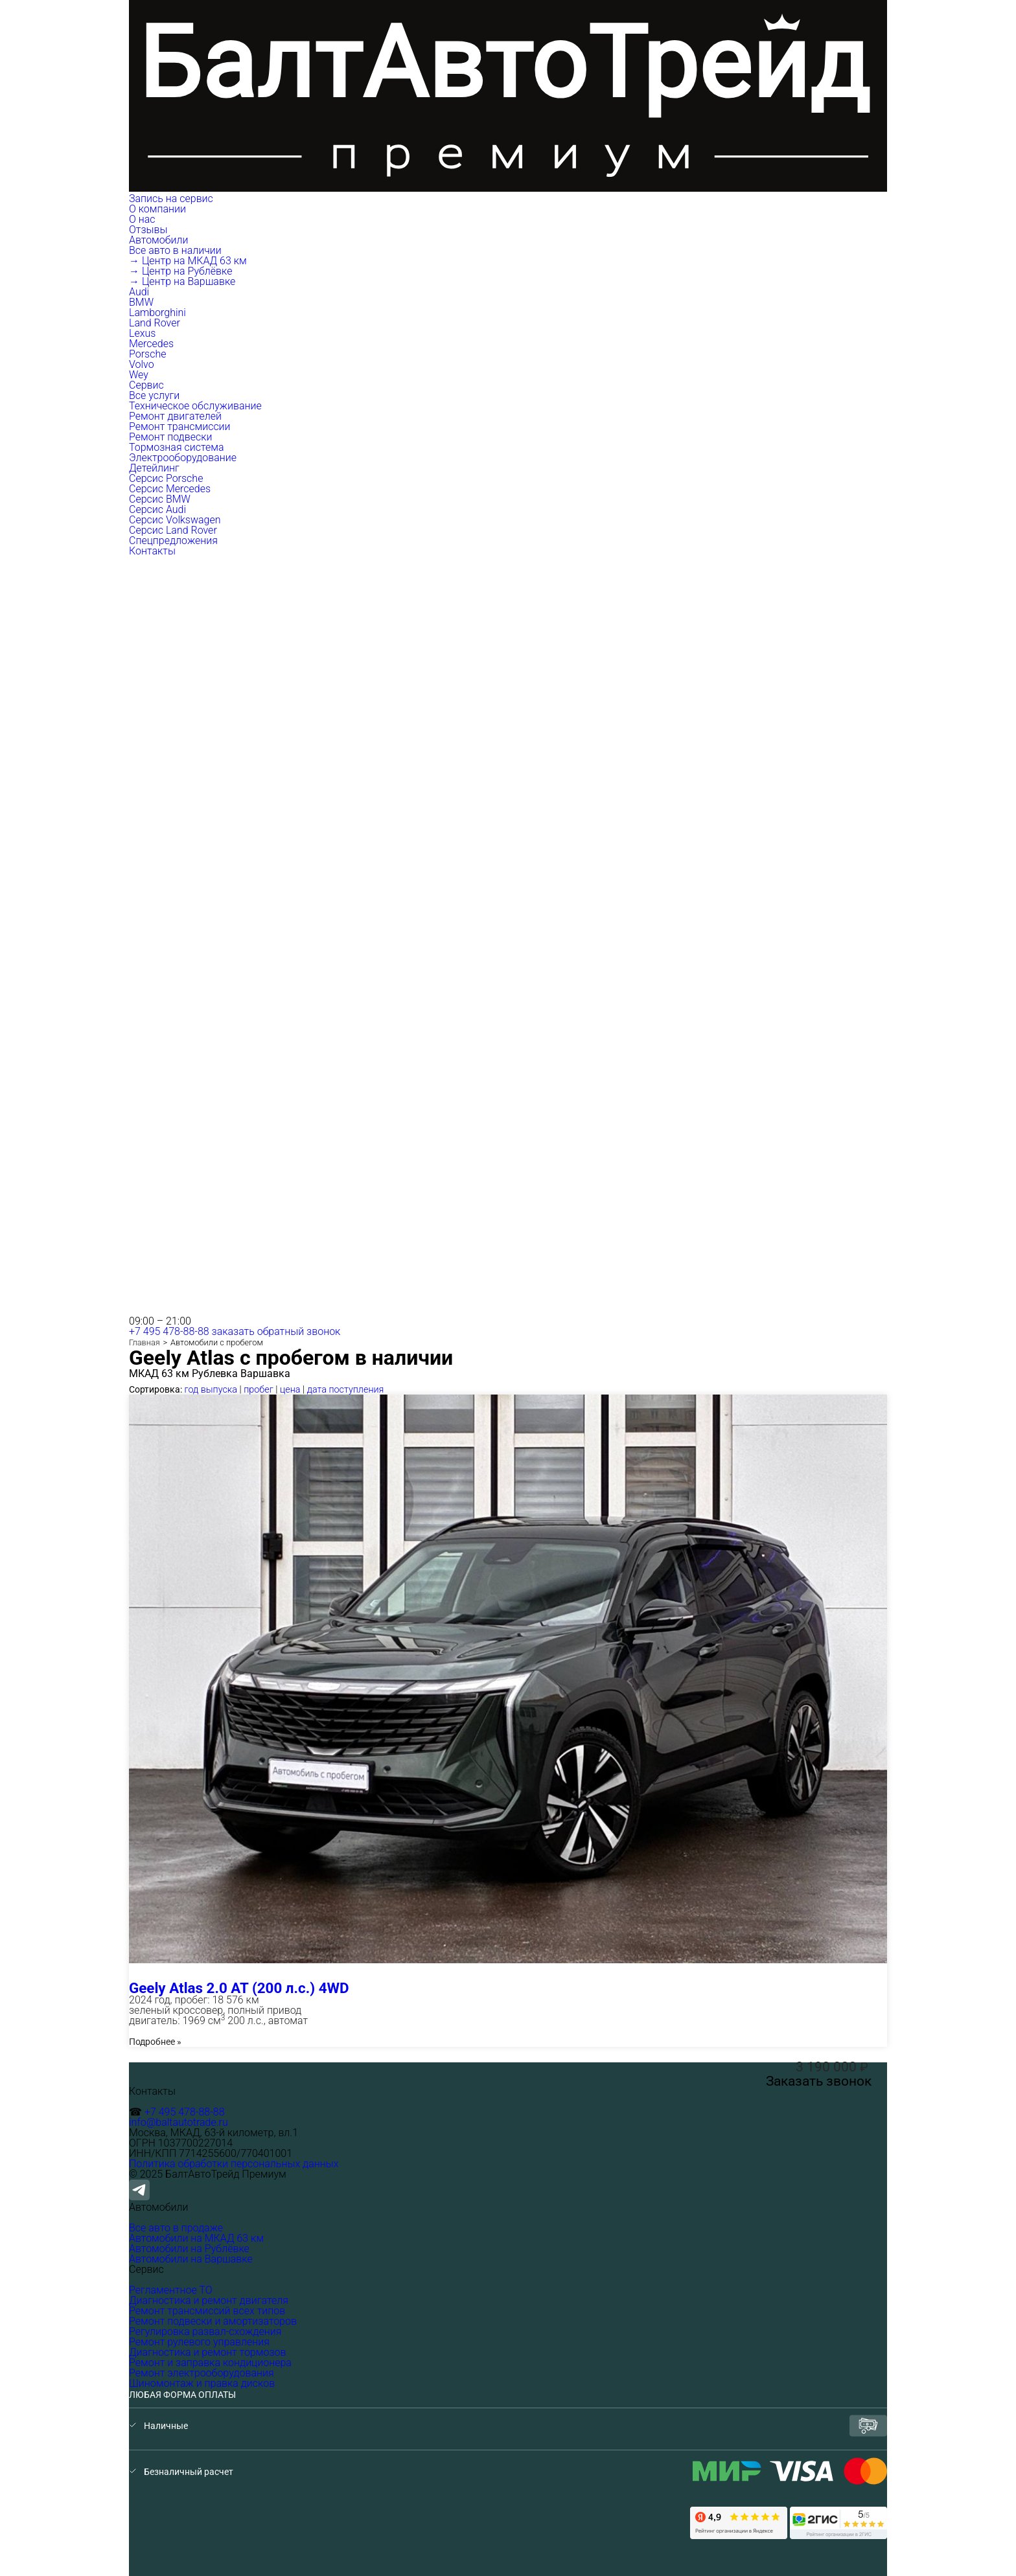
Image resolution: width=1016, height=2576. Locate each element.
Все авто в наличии (175, 250)
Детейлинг (154, 468)
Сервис (148, 385)
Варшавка (265, 1374)
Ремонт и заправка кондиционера (210, 2362)
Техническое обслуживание (195, 406)
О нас (142, 219)
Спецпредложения (173, 540)
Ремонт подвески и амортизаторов (213, 2321)
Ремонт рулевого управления (199, 2342)
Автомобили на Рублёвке (189, 2248)
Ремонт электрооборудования (201, 2373)
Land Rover (154, 323)
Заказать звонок (819, 2081)
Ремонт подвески (170, 437)
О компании (159, 209)
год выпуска (211, 1389)
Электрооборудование (183, 457)
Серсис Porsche (166, 478)
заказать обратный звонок (276, 1331)
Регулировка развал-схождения (205, 2331)
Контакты (152, 551)
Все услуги (154, 395)
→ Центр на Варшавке (182, 281)
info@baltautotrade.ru (178, 2122)
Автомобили (159, 240)
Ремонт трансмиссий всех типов (207, 2311)
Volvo (141, 364)
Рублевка (215, 1374)
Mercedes (151, 343)
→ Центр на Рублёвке (180, 271)
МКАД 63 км (159, 1374)
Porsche (148, 354)
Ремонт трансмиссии (180, 426)
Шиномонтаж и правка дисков (202, 2383)
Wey (138, 375)
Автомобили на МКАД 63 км (196, 2238)
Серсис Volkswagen (175, 520)
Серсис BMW (159, 499)
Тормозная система (176, 447)
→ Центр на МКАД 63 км (188, 261)
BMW (141, 302)
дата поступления (345, 1389)
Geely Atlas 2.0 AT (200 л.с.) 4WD (239, 1987)
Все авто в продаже (176, 2228)
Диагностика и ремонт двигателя (208, 2300)
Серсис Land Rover (173, 530)
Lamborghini (157, 312)
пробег (258, 1389)
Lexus (142, 333)
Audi (139, 292)
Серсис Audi (157, 509)
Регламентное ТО (171, 2290)
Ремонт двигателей (175, 416)
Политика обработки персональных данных (234, 2164)
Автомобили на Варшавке (191, 2259)
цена (290, 1389)
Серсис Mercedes (170, 489)
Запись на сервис (171, 198)
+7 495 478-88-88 (169, 1331)
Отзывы (148, 229)
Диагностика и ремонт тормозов (207, 2352)
